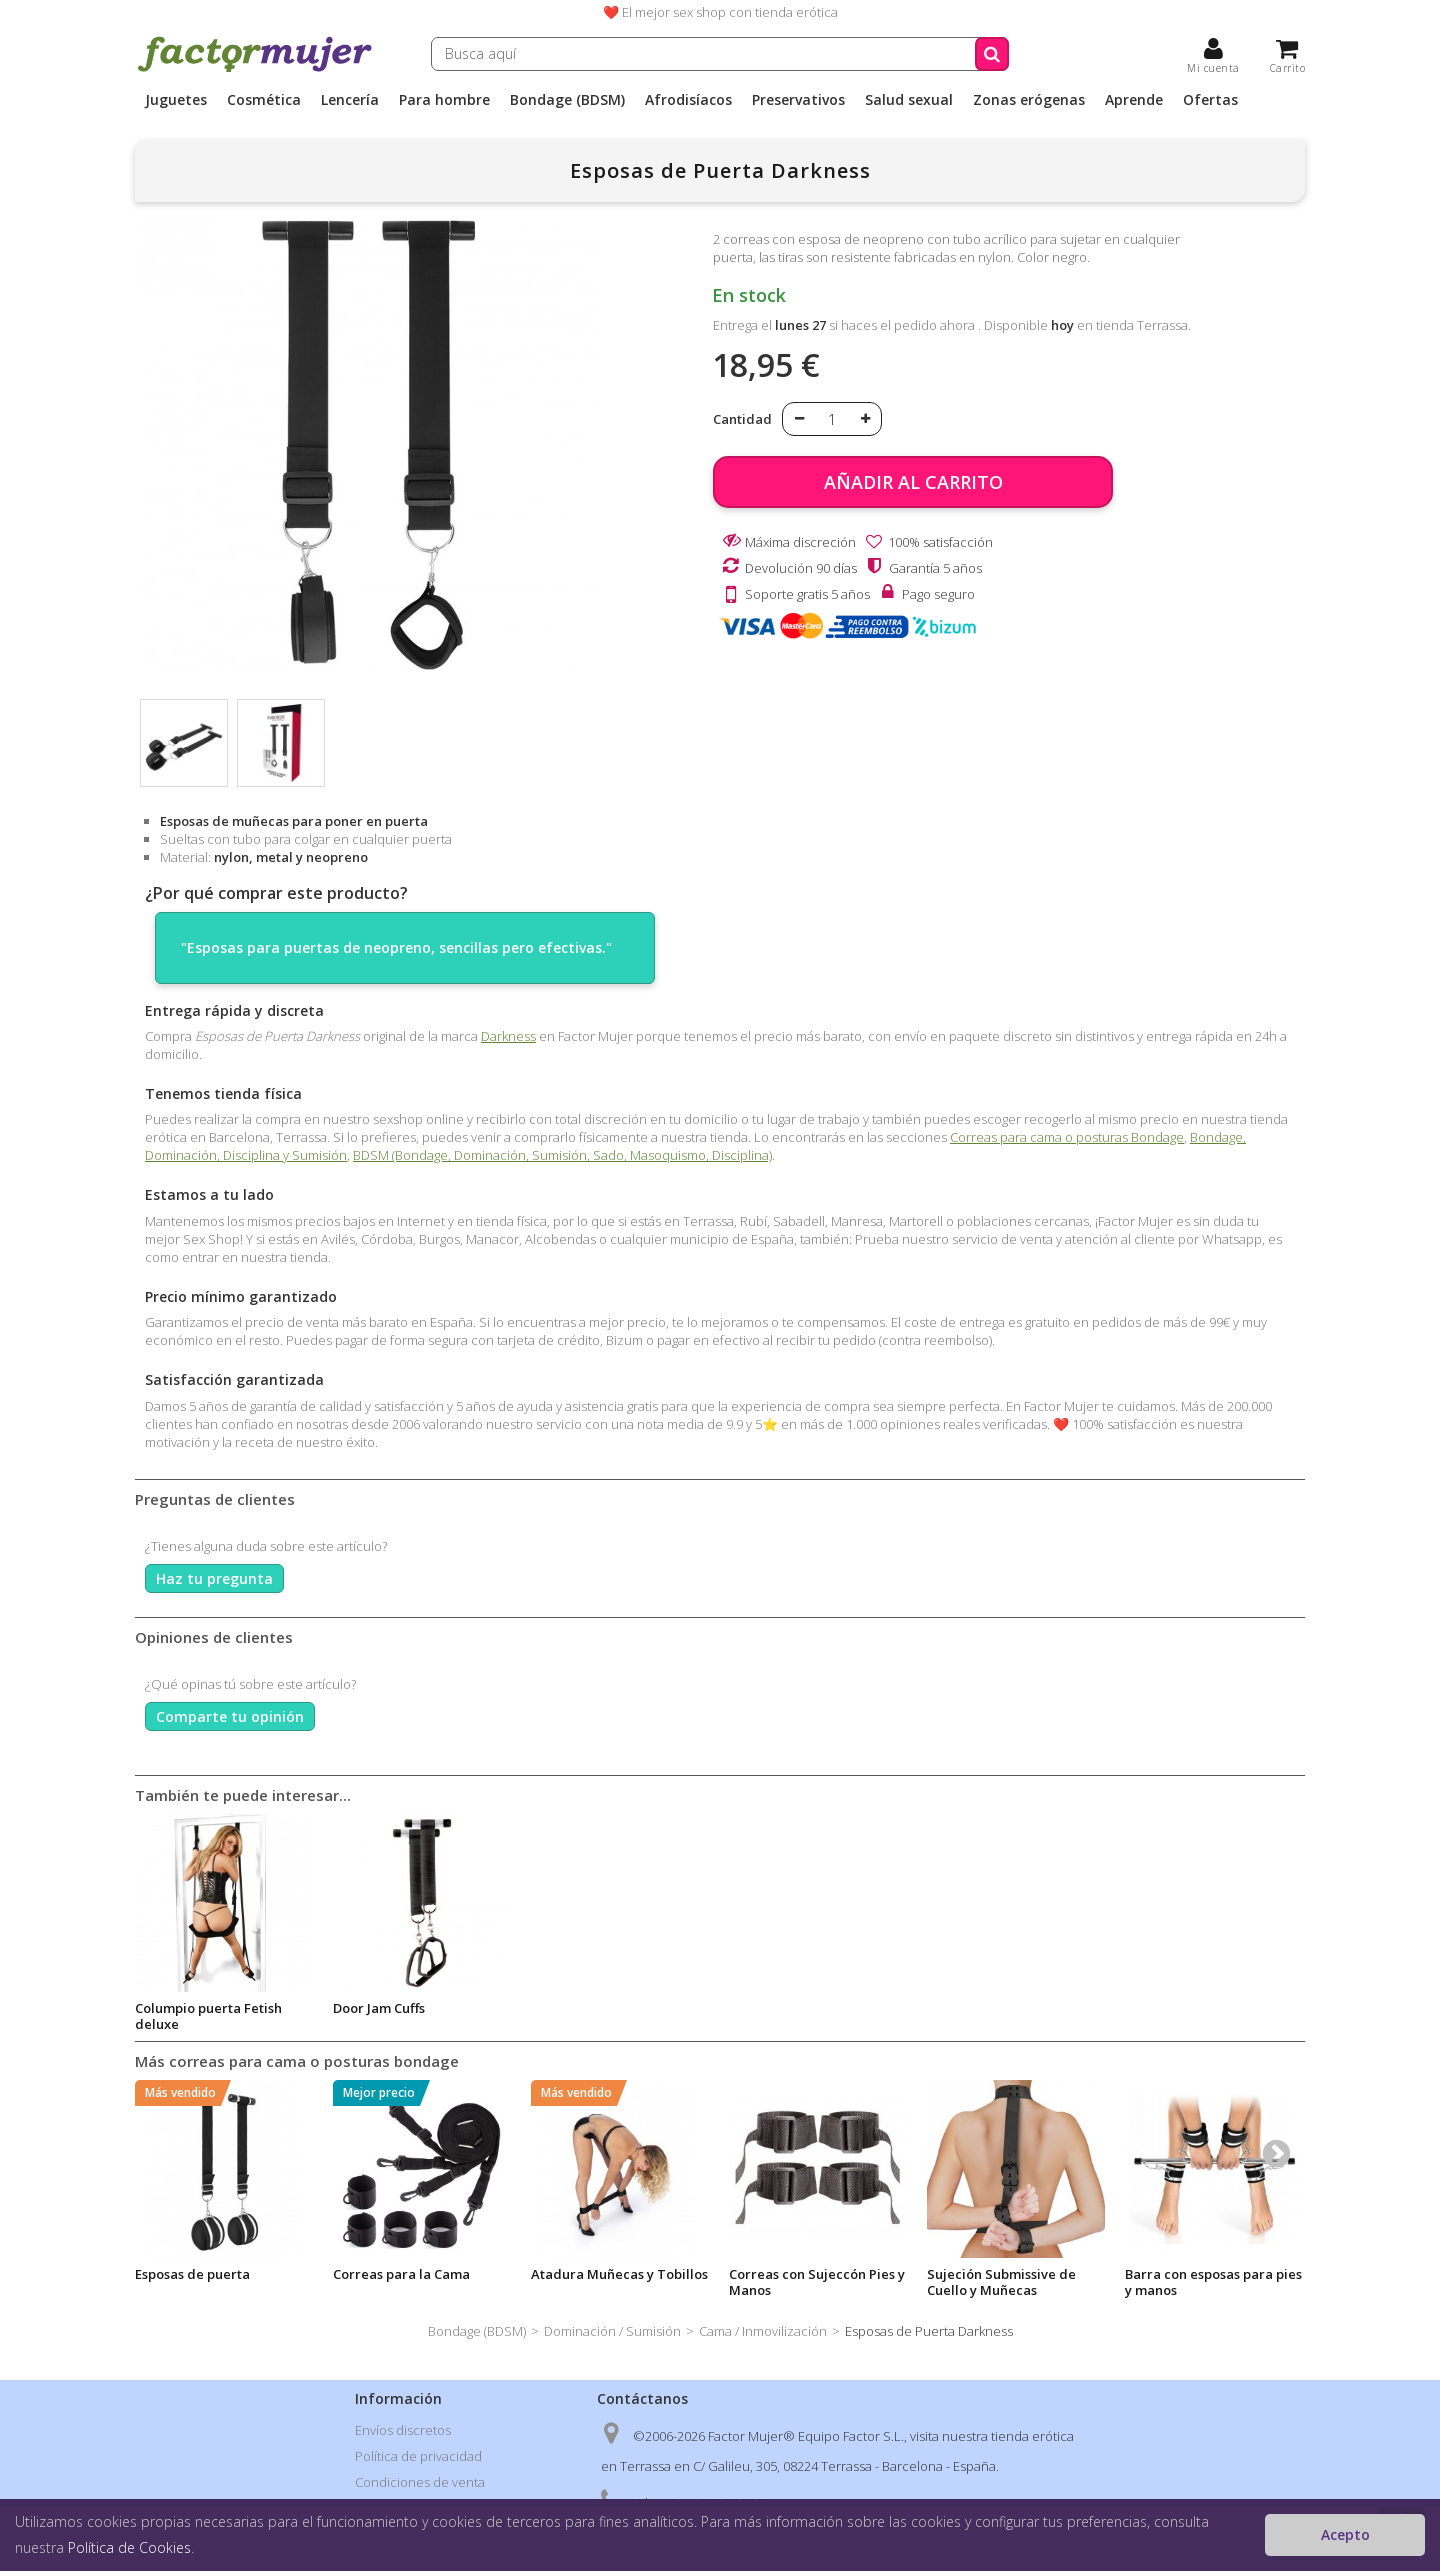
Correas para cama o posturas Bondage (1067, 1137)
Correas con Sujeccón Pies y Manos (817, 2282)
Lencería (350, 100)
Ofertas (1210, 100)
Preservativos (798, 100)
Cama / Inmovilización (763, 2331)
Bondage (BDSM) (567, 100)
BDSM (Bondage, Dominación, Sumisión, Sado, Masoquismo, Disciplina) (562, 1155)
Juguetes (176, 100)
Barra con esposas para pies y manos (1213, 2282)
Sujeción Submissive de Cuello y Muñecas (1001, 2282)
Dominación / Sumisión (612, 2331)
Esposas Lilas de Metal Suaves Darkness (205, 2016)
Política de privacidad (418, 2456)
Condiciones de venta (420, 2482)
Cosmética (264, 100)
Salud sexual (909, 100)
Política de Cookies (129, 2547)
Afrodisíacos (688, 100)
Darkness (508, 1036)
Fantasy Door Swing (594, 2008)
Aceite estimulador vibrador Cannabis (394, 2016)
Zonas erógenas (1029, 100)
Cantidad (742, 419)
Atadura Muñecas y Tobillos (619, 2274)
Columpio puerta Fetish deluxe (802, 2016)
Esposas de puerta (192, 2274)
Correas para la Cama (401, 2274)
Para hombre (444, 100)
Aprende (1134, 100)
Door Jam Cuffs (973, 2008)
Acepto (1345, 2534)
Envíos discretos (403, 2430)
